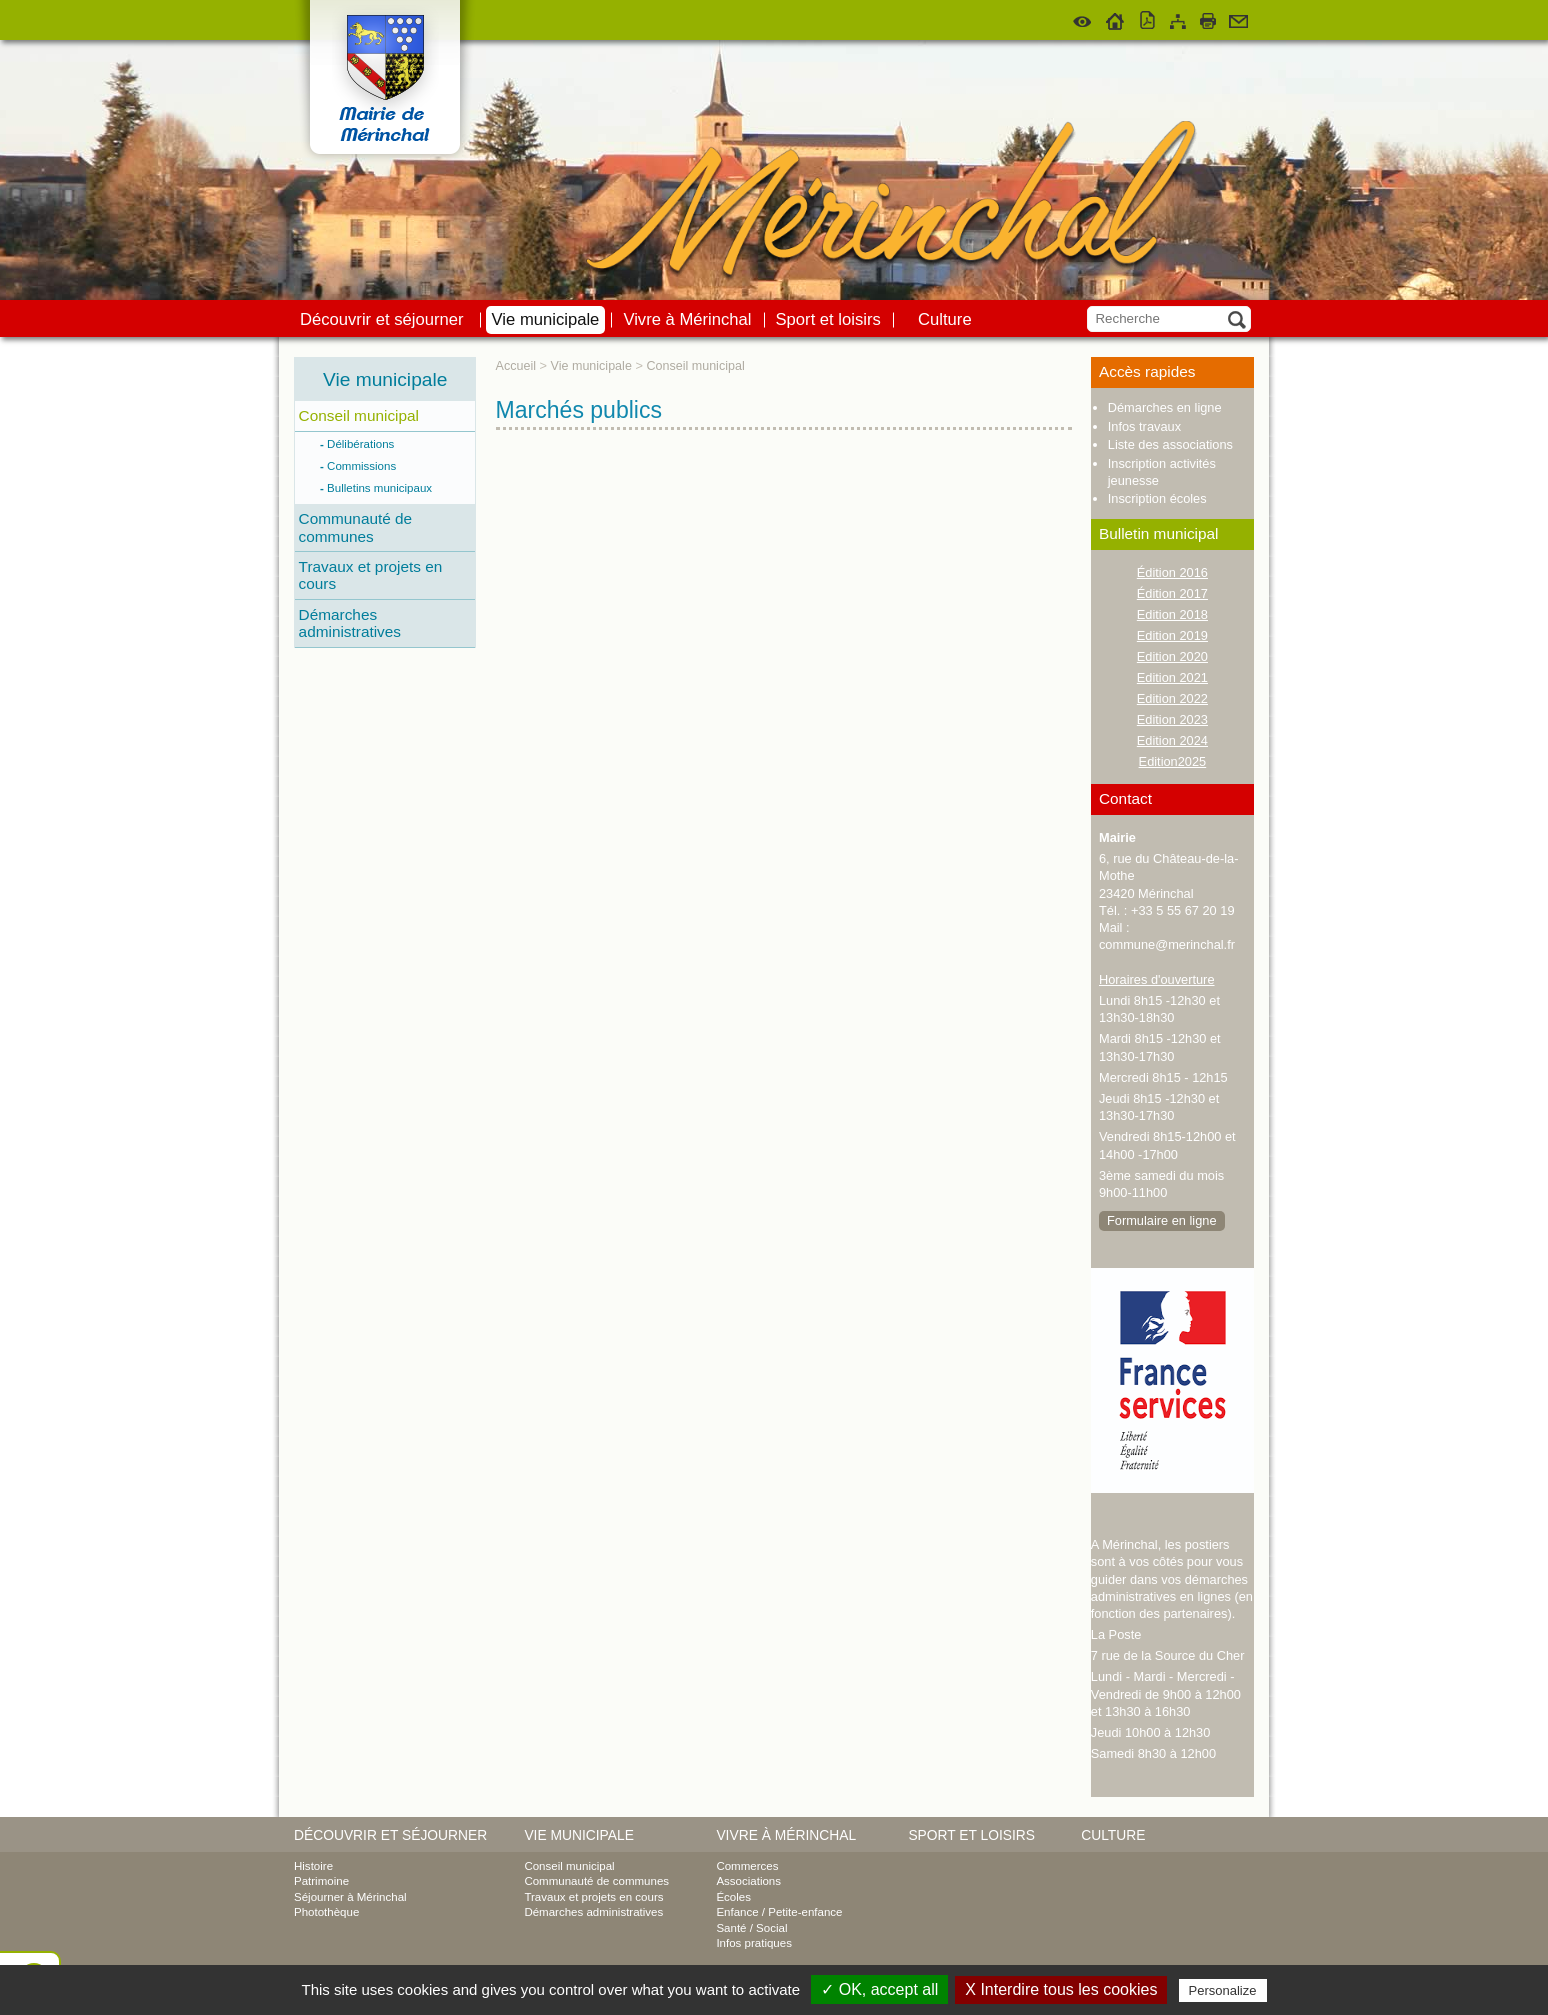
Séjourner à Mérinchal (350, 1897)
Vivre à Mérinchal (687, 319)
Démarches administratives (350, 623)
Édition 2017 (1172, 593)
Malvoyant (1083, 18)
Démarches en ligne (1165, 407)
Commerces (747, 1866)
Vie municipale (546, 319)
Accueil (1115, 18)
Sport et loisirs (828, 319)
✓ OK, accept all (879, 1989)
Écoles (733, 1897)
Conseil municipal (359, 415)
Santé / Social (751, 1928)
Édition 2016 (1172, 572)
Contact (1238, 18)
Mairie (1117, 837)
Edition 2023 (1172, 719)
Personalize (1223, 1990)
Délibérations (361, 444)
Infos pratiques (754, 1943)
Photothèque (326, 1912)
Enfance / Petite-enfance (779, 1912)
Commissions (362, 466)
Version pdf (1148, 18)
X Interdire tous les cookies (1061, 1989)
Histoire (313, 1866)
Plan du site (1178, 18)
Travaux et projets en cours (371, 575)
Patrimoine (321, 1881)
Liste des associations (1170, 444)
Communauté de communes (356, 527)
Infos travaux (1144, 426)
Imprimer (1208, 18)
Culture (945, 319)
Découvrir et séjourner (382, 319)
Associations (748, 1881)
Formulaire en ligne (1162, 1220)
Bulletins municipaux (380, 488)
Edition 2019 (1172, 635)
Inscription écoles (1157, 498)
